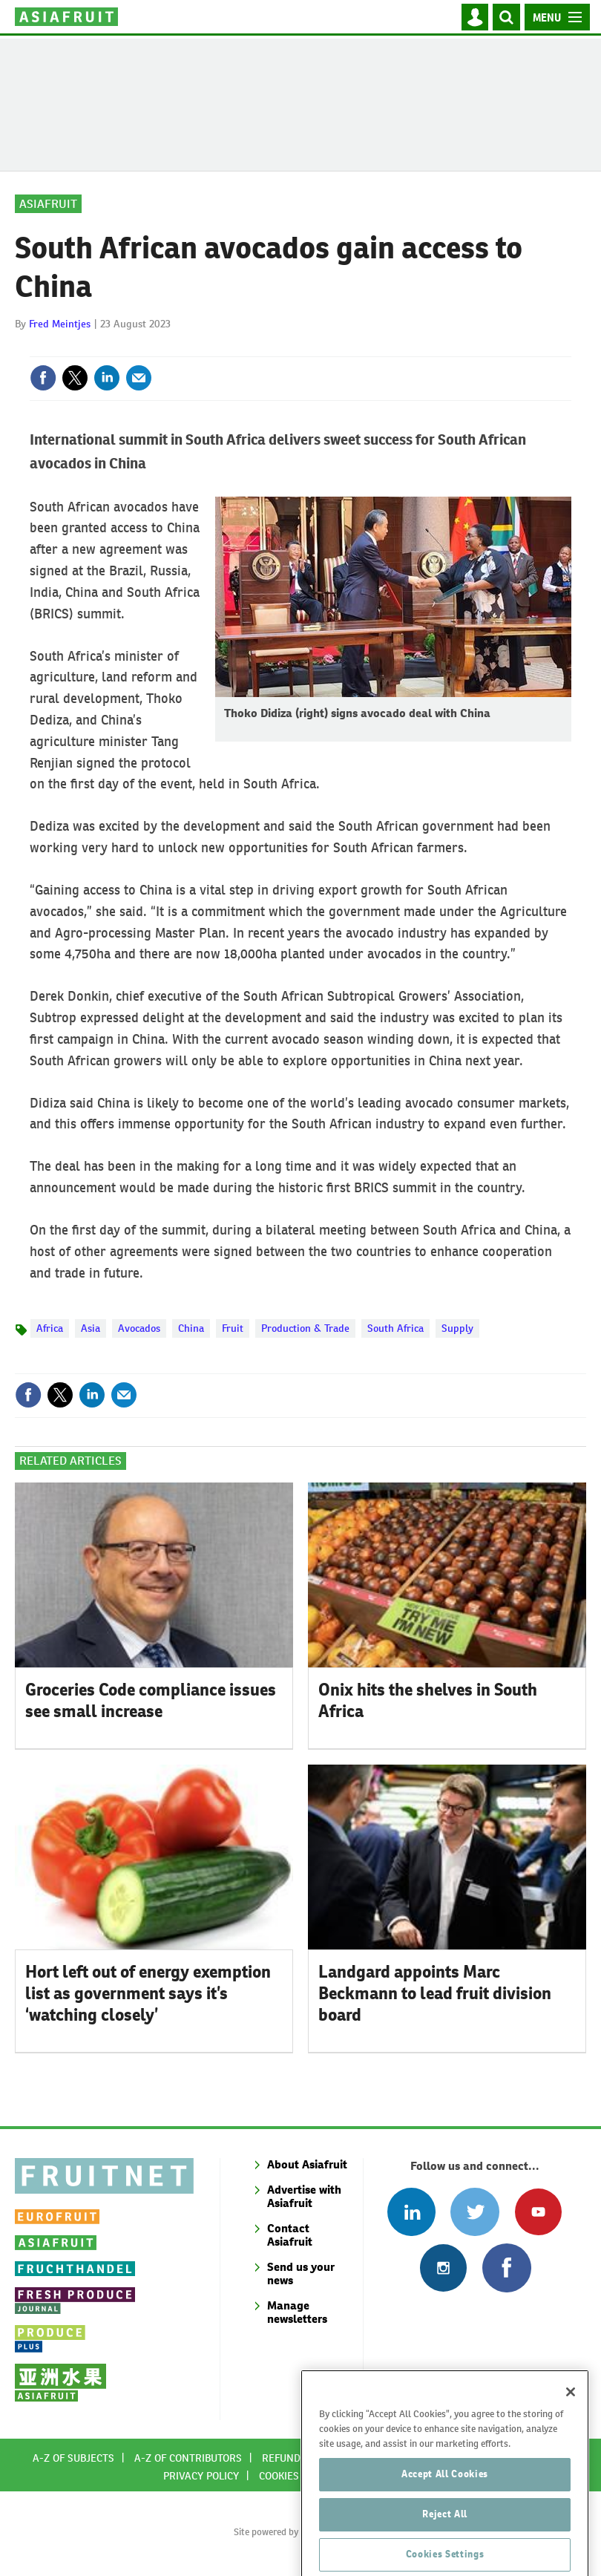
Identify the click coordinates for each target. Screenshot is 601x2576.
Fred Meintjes (60, 323)
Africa (49, 1328)
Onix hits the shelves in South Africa (427, 1700)
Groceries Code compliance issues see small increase (150, 1700)
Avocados (139, 1328)
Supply (457, 1328)
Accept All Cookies (444, 2495)
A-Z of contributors (188, 2458)
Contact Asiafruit (289, 2234)
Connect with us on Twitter (474, 2212)
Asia (90, 1328)
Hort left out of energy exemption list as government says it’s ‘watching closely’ (148, 1993)
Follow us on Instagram (443, 2267)
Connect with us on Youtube (538, 2212)
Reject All (444, 2535)
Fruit (232, 1328)
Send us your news (301, 2273)
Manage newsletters (297, 2312)
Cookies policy (297, 2475)
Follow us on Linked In (411, 2212)
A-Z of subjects (73, 2458)
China (191, 1328)
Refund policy (299, 2458)
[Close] (570, 2413)
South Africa (395, 1328)
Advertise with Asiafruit (304, 2196)
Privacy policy (201, 2475)
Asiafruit (48, 204)
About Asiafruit (307, 2164)
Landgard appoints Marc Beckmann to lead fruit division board (434, 1993)
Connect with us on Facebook (506, 2267)
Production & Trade (305, 1328)
